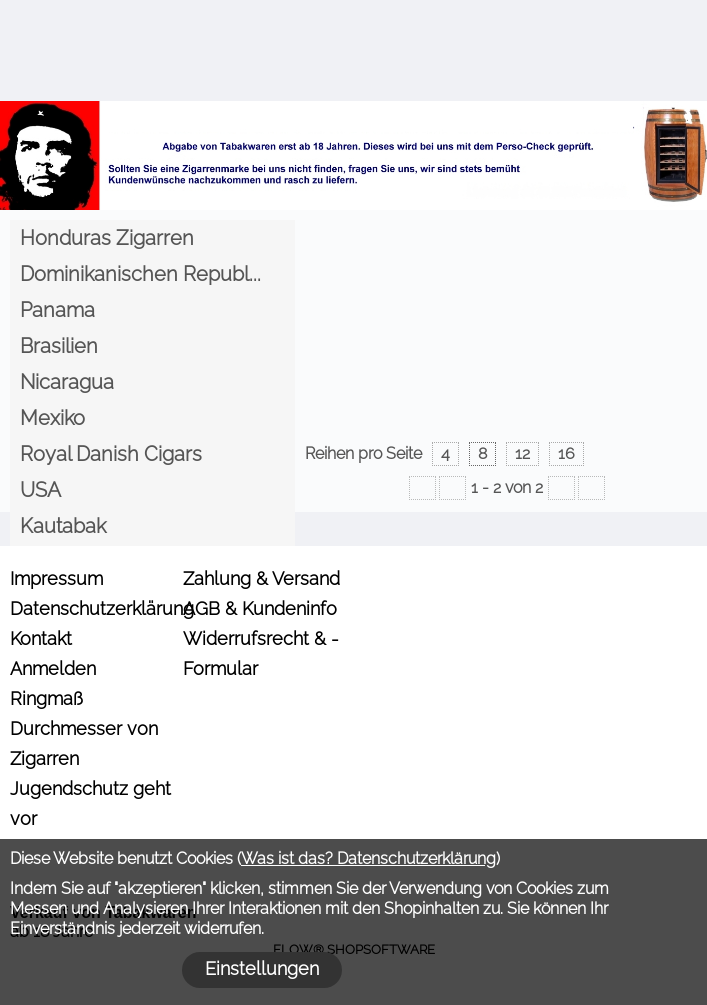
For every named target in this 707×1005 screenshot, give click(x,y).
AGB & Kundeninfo (260, 608)
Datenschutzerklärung (93, 608)
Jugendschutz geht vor (90, 803)
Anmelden (53, 668)
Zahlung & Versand (261, 578)
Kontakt (41, 638)
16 (566, 453)
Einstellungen (262, 968)
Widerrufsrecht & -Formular (261, 653)
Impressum (56, 578)
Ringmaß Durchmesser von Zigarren (84, 728)
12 (522, 453)
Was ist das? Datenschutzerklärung (368, 858)
